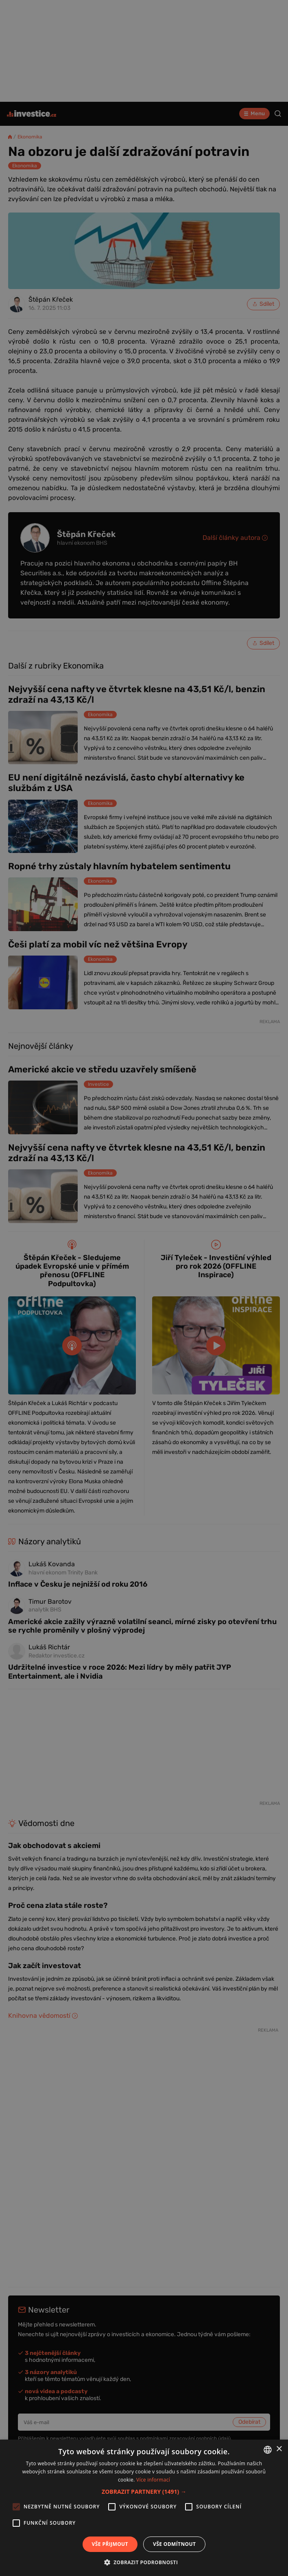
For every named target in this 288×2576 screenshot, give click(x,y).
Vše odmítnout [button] (174, 2544)
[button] (144, 2491)
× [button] (279, 2449)
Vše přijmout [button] (110, 2544)
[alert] (144, 1288)
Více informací (153, 2479)
